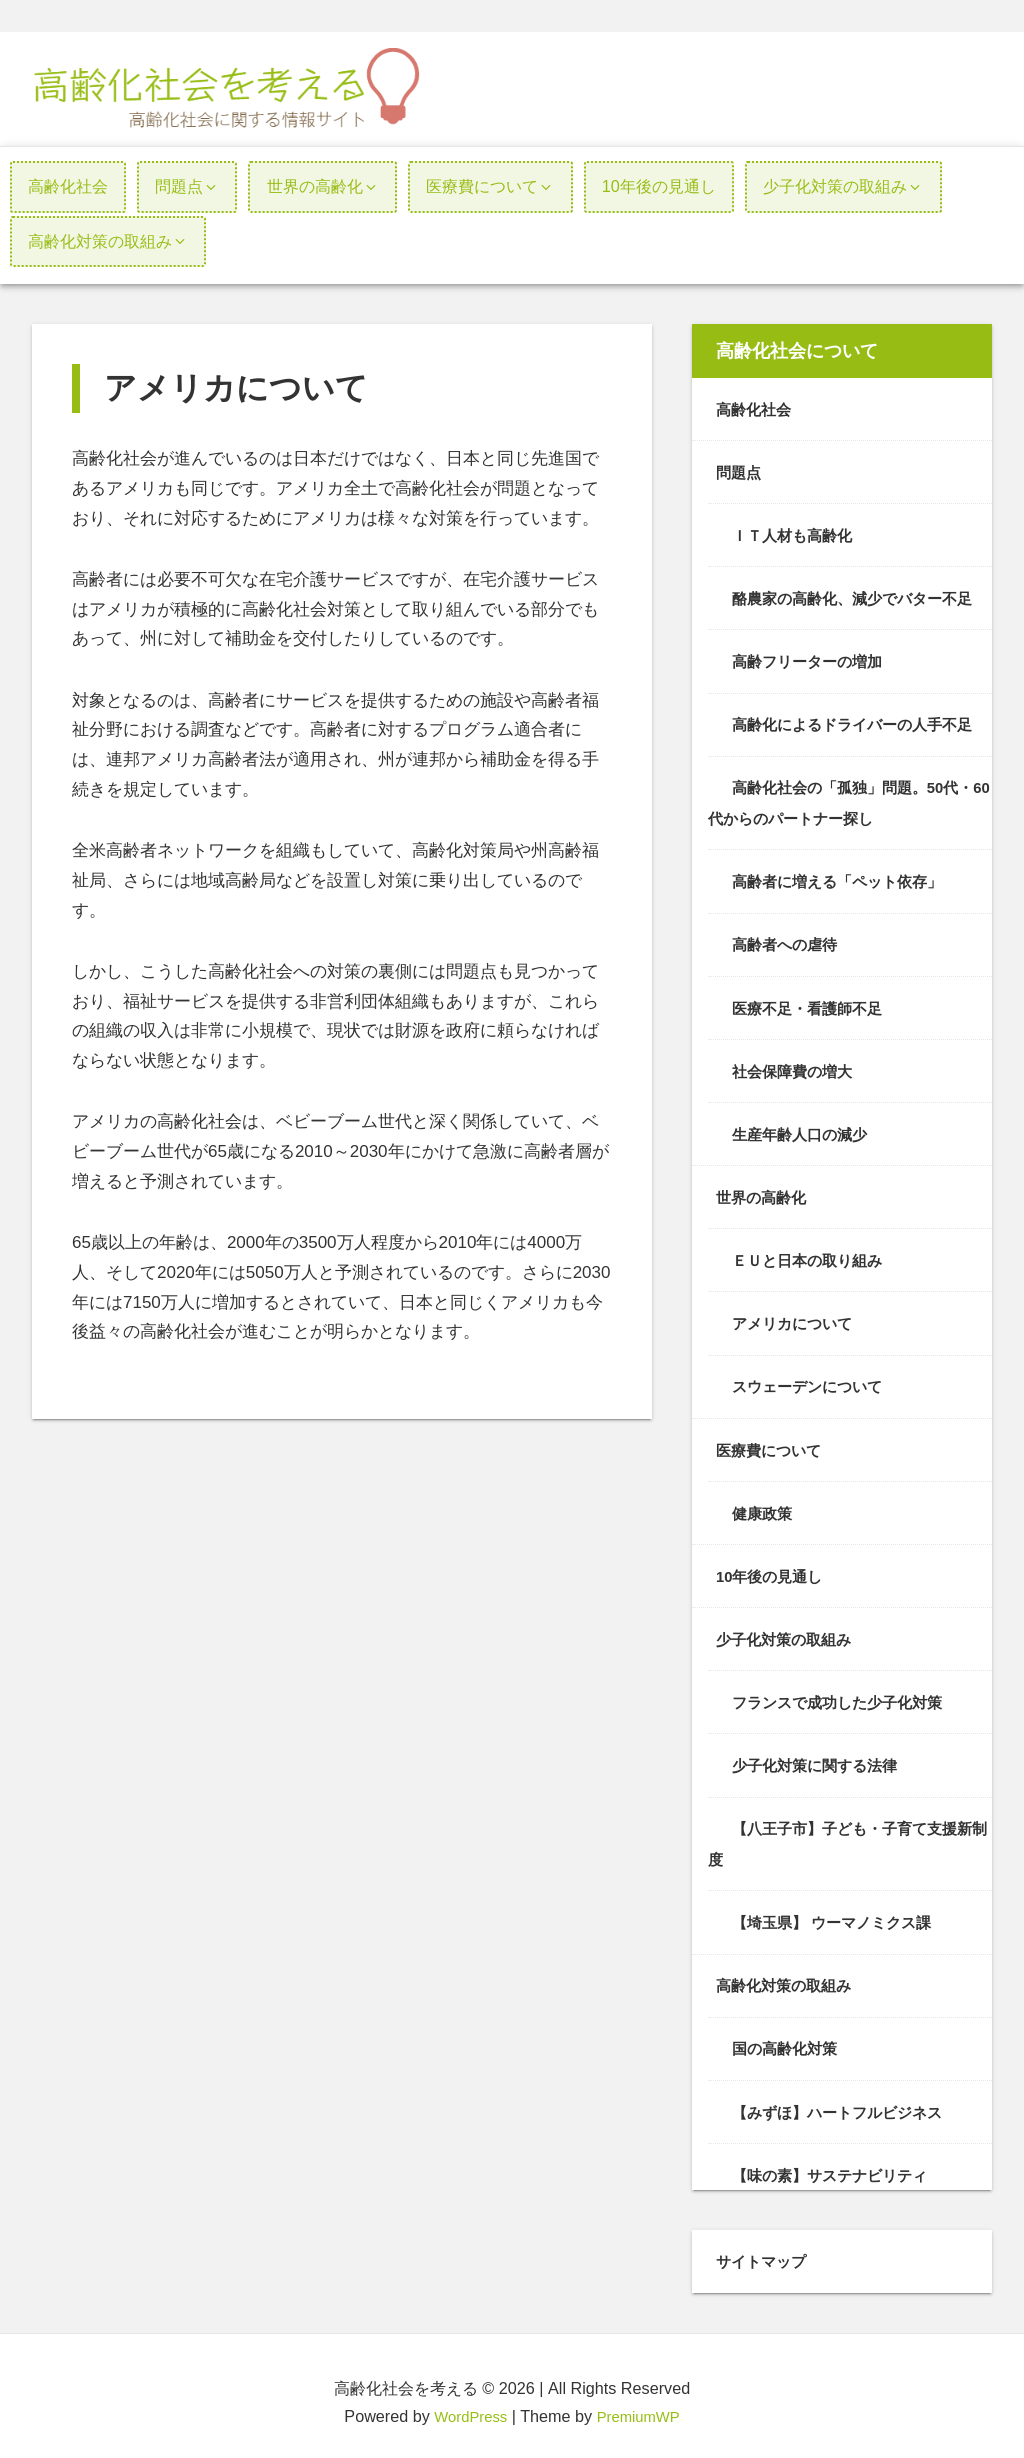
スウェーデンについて (812, 1380)
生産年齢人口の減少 (804, 1129)
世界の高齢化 (764, 1192)
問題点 (740, 471)
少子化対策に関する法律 (820, 1756)
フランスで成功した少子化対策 (844, 1694)
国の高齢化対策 (788, 2037)
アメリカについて (796, 1317)
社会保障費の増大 (796, 1066)
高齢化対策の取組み (788, 1975)
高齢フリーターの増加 (812, 660)
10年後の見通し (773, 1568)
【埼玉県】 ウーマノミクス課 (838, 1912)
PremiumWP (641, 2404)
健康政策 (764, 1505)
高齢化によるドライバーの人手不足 (860, 722)
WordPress (467, 2404)
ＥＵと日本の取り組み (812, 1254)
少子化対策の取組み (788, 1631)
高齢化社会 (756, 409)
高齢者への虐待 (788, 941)
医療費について (772, 1443)
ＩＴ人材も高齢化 (796, 534)
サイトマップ (764, 2249)
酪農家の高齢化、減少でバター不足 (860, 597)
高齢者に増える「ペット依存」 (844, 878)
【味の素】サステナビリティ (836, 2163)
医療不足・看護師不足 (812, 1003)
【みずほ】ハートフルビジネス (844, 2100)
